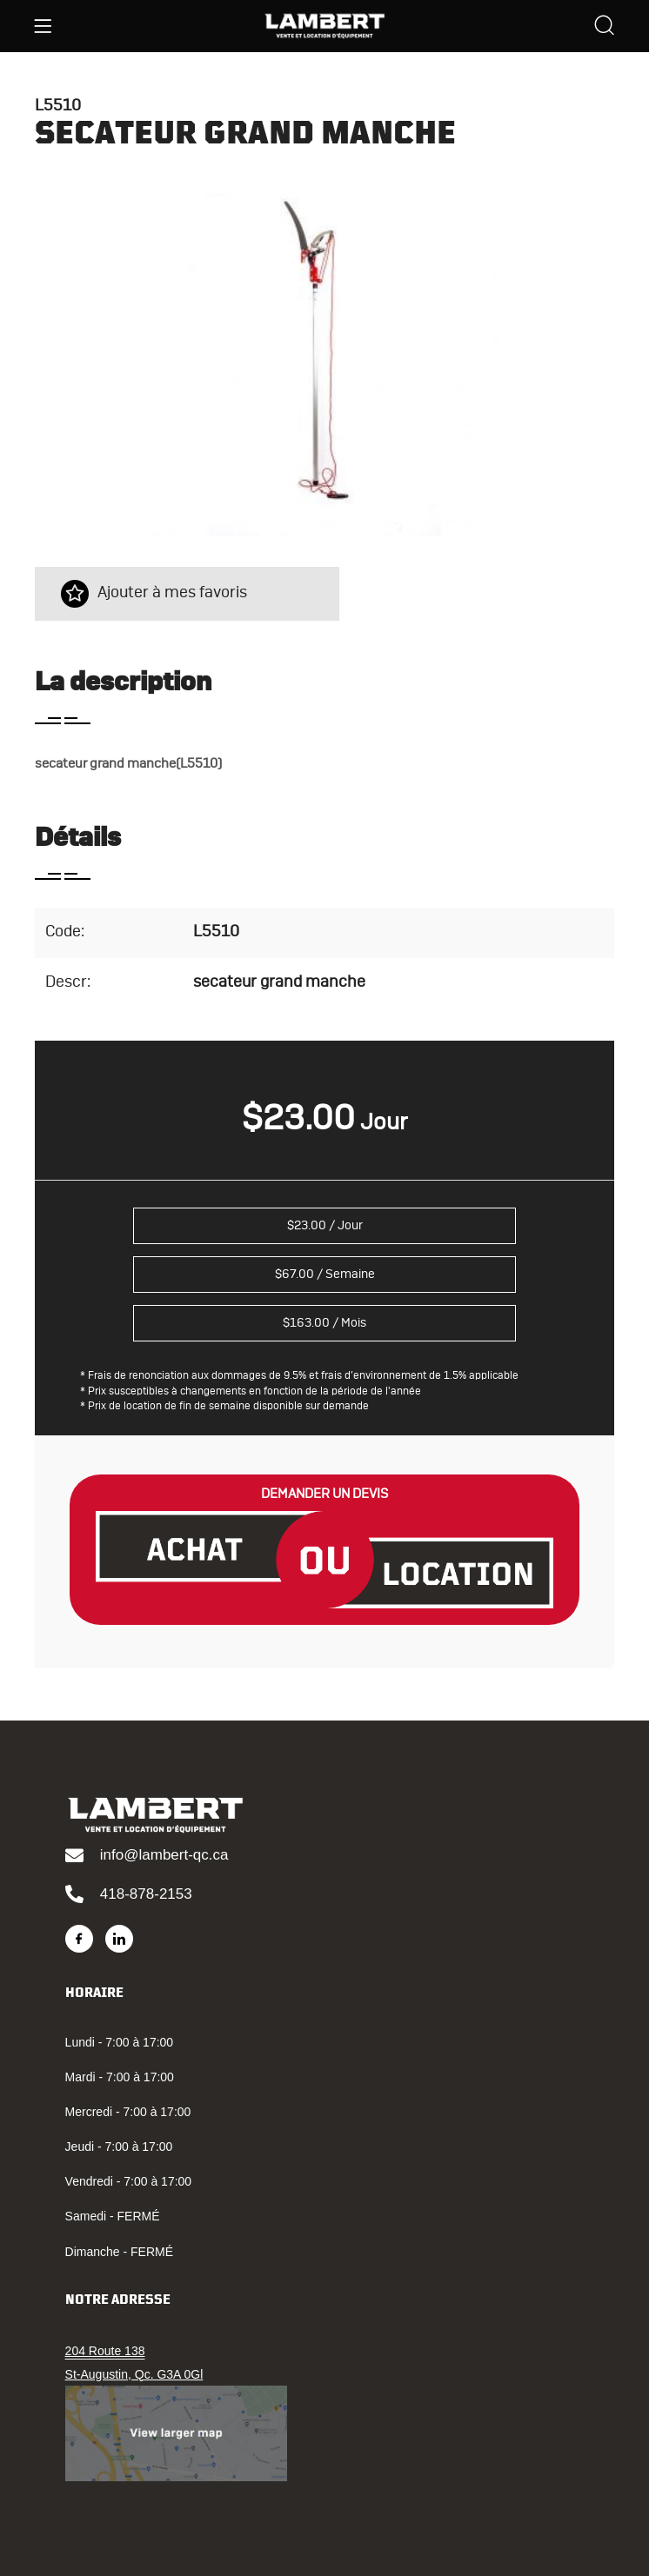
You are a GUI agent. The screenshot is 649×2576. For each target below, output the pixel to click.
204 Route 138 (105, 2351)
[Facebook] (79, 1939)
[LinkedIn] (119, 1939)
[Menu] (42, 26)
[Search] (604, 27)
